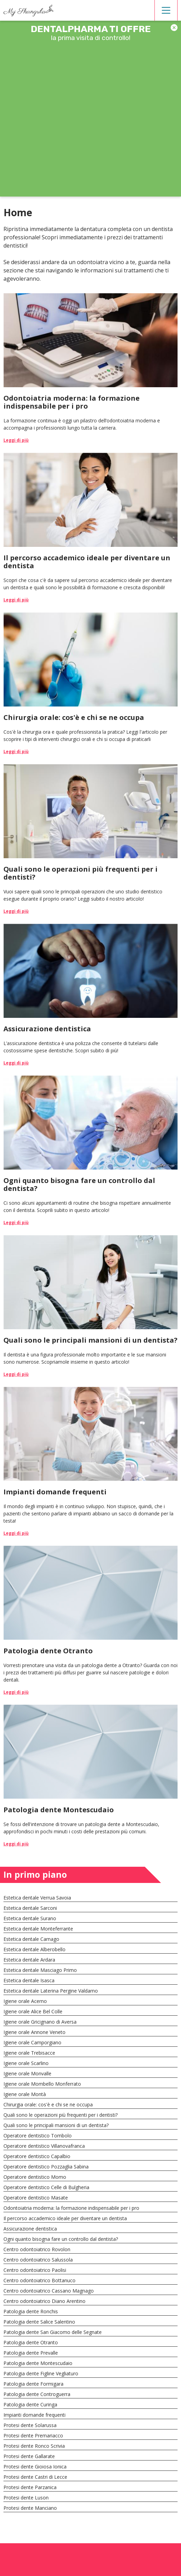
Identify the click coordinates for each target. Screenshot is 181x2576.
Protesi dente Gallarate (29, 2456)
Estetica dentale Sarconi (30, 1908)
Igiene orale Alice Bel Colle (32, 2011)
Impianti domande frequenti (34, 2415)
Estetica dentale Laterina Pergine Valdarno (50, 1990)
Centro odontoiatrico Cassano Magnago (48, 2290)
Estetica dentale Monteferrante (38, 1928)
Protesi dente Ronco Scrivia (34, 2446)
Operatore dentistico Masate (35, 2197)
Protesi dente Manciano (30, 2508)
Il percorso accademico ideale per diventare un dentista (65, 2218)
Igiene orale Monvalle (27, 2073)
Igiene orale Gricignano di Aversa (40, 2021)
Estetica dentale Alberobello (34, 1949)
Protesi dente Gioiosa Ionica (35, 2466)
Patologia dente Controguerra (36, 2394)
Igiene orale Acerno (25, 2001)
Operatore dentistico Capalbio (36, 2156)
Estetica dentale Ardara (29, 1959)
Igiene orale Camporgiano (32, 2042)
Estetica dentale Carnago (31, 1939)
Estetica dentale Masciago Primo (40, 1970)
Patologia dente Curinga (30, 2404)
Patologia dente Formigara (33, 2383)
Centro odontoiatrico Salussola (38, 2259)
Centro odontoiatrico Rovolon (36, 2249)
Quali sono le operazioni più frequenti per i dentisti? (60, 2115)
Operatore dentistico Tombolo (37, 2135)
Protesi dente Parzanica (30, 2487)
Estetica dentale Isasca (28, 1980)
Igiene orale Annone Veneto (34, 2032)
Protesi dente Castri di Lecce (35, 2477)
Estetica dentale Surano (29, 1918)
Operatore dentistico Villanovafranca (44, 2146)
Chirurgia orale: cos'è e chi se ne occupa (48, 2104)
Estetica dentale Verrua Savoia (37, 1897)
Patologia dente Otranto (30, 2342)
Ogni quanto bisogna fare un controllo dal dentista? (60, 2239)
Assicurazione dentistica (30, 2228)
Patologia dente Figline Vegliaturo (40, 2373)
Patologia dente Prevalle (30, 2352)
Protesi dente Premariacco (33, 2435)
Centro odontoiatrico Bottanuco (39, 2280)
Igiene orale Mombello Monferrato (42, 2084)
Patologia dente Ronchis (30, 2311)
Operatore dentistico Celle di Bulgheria (46, 2187)
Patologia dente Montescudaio (37, 2363)
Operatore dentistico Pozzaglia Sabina (46, 2166)
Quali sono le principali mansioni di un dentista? (56, 2125)
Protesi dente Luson (26, 2497)
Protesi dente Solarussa (30, 2425)
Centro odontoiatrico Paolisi (34, 2270)
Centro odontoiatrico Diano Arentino (44, 2301)
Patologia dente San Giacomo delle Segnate (52, 2332)
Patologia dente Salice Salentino (39, 2321)
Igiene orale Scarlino (26, 2063)
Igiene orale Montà (24, 2094)
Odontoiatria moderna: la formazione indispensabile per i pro (71, 2208)
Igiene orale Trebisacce (29, 2052)
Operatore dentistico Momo (34, 2177)
